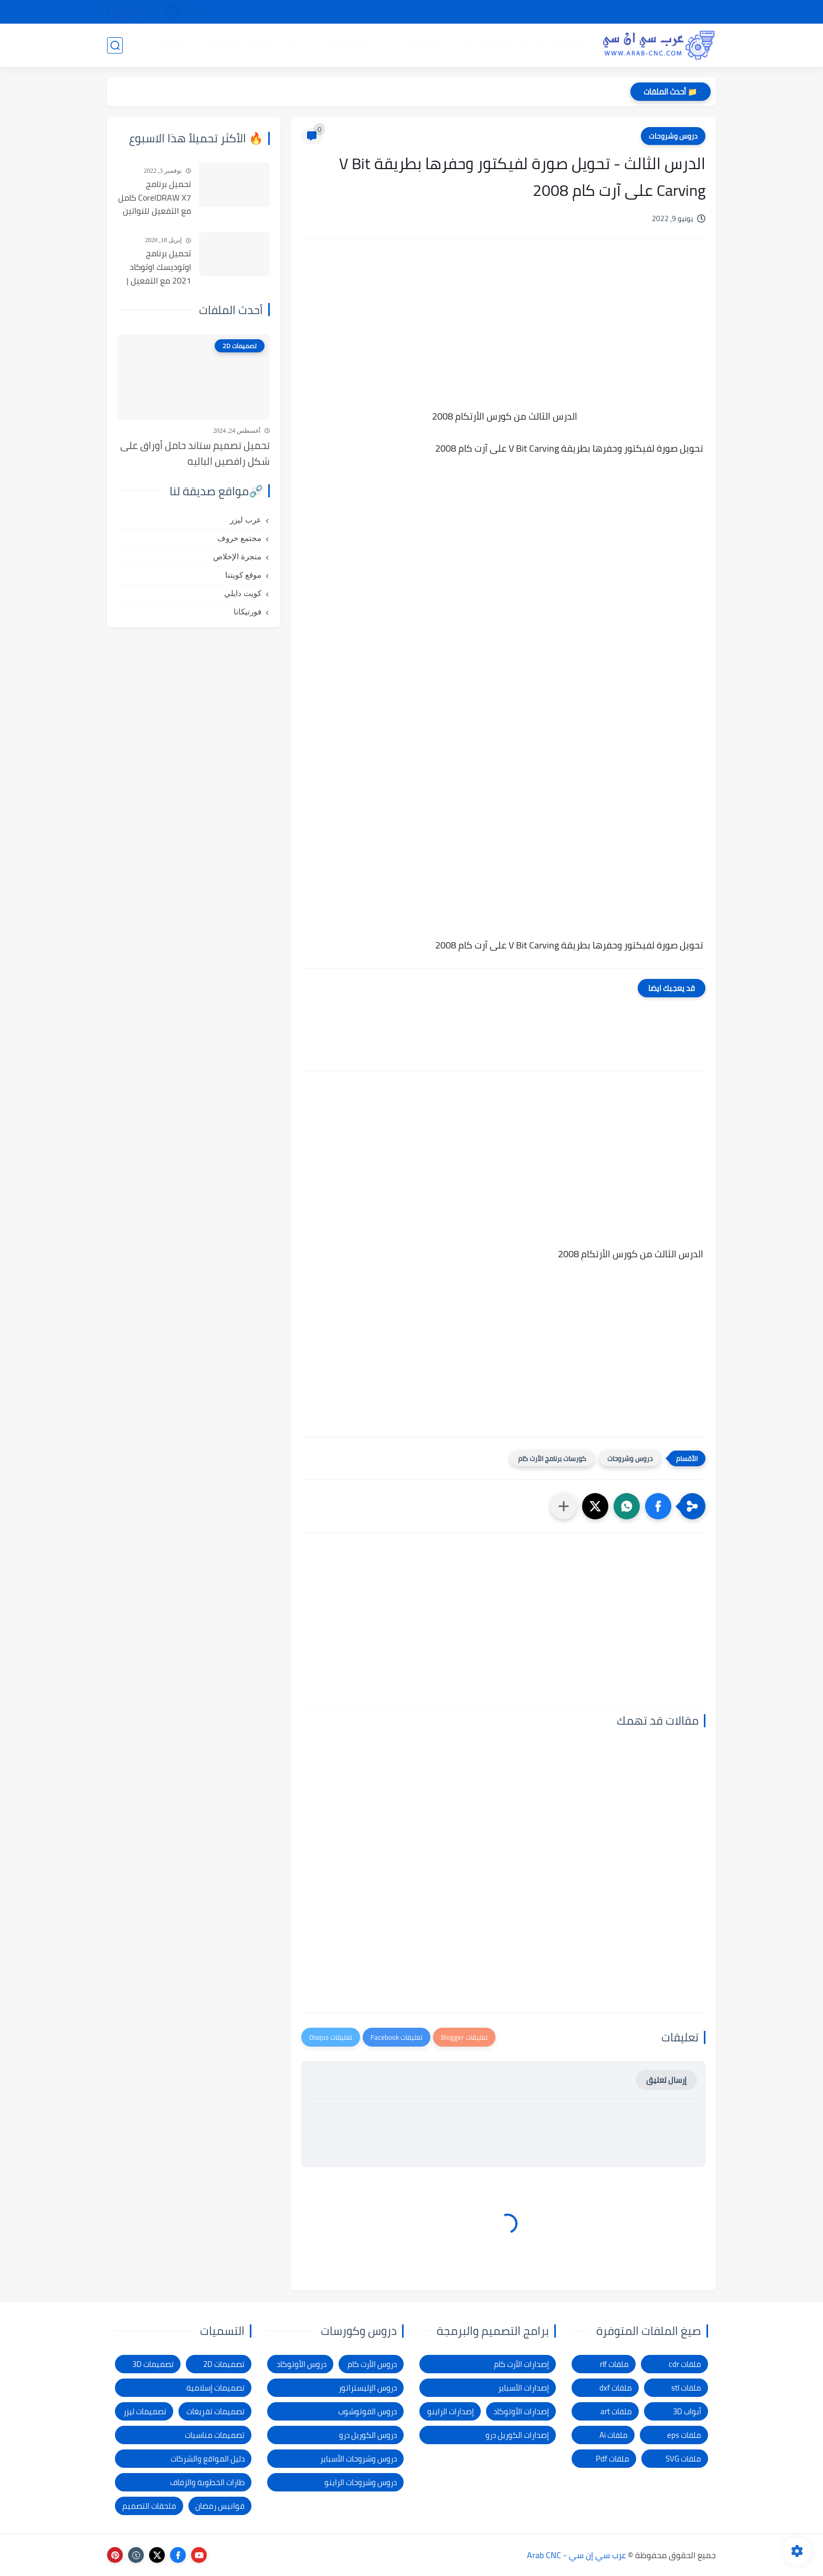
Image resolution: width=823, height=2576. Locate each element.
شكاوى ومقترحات (497, 12)
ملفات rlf (614, 2364)
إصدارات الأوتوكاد (521, 2411)
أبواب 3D (687, 2411)
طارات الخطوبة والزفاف (207, 2482)
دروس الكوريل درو (368, 2435)
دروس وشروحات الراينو (360, 2482)
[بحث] (115, 45)
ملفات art (616, 2411)
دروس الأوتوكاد (301, 2364)
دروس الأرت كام (372, 2364)
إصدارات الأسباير (523, 2387)
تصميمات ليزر (417, 45)
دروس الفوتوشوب (367, 2411)
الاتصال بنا (387, 12)
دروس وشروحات (673, 136)
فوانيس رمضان (220, 2506)
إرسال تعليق (666, 2080)
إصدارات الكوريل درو (517, 2435)
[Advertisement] (503, 336)
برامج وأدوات (348, 45)
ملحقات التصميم (149, 2506)
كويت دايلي (242, 593)
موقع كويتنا (243, 575)
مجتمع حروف (239, 538)
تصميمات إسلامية (215, 2387)
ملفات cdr (685, 2364)
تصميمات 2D (488, 45)
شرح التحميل (627, 12)
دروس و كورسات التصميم (256, 45)
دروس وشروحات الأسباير (358, 2458)
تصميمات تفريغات (215, 2411)
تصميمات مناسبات (215, 2435)
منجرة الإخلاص (237, 556)
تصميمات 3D (558, 45)
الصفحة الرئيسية (686, 12)
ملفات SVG (683, 2458)
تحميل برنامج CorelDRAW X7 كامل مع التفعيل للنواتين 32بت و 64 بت (154, 198)
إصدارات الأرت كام (521, 2364)
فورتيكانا (247, 612)
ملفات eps (684, 2435)
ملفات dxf (615, 2387)
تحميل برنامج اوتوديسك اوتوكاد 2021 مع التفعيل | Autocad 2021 (158, 267)
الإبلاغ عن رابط (436, 12)
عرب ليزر (245, 520)
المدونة (173, 45)
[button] (658, 1506)
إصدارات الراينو (450, 2411)
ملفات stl (686, 2387)
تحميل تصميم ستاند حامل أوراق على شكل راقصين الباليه (195, 453)
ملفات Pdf (612, 2458)
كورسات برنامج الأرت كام (552, 1458)
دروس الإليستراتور (368, 2387)
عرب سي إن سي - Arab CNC (576, 2555)
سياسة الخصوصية (567, 12)
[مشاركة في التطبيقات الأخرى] (564, 1506)
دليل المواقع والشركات (208, 2458)
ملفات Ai (613, 2435)
